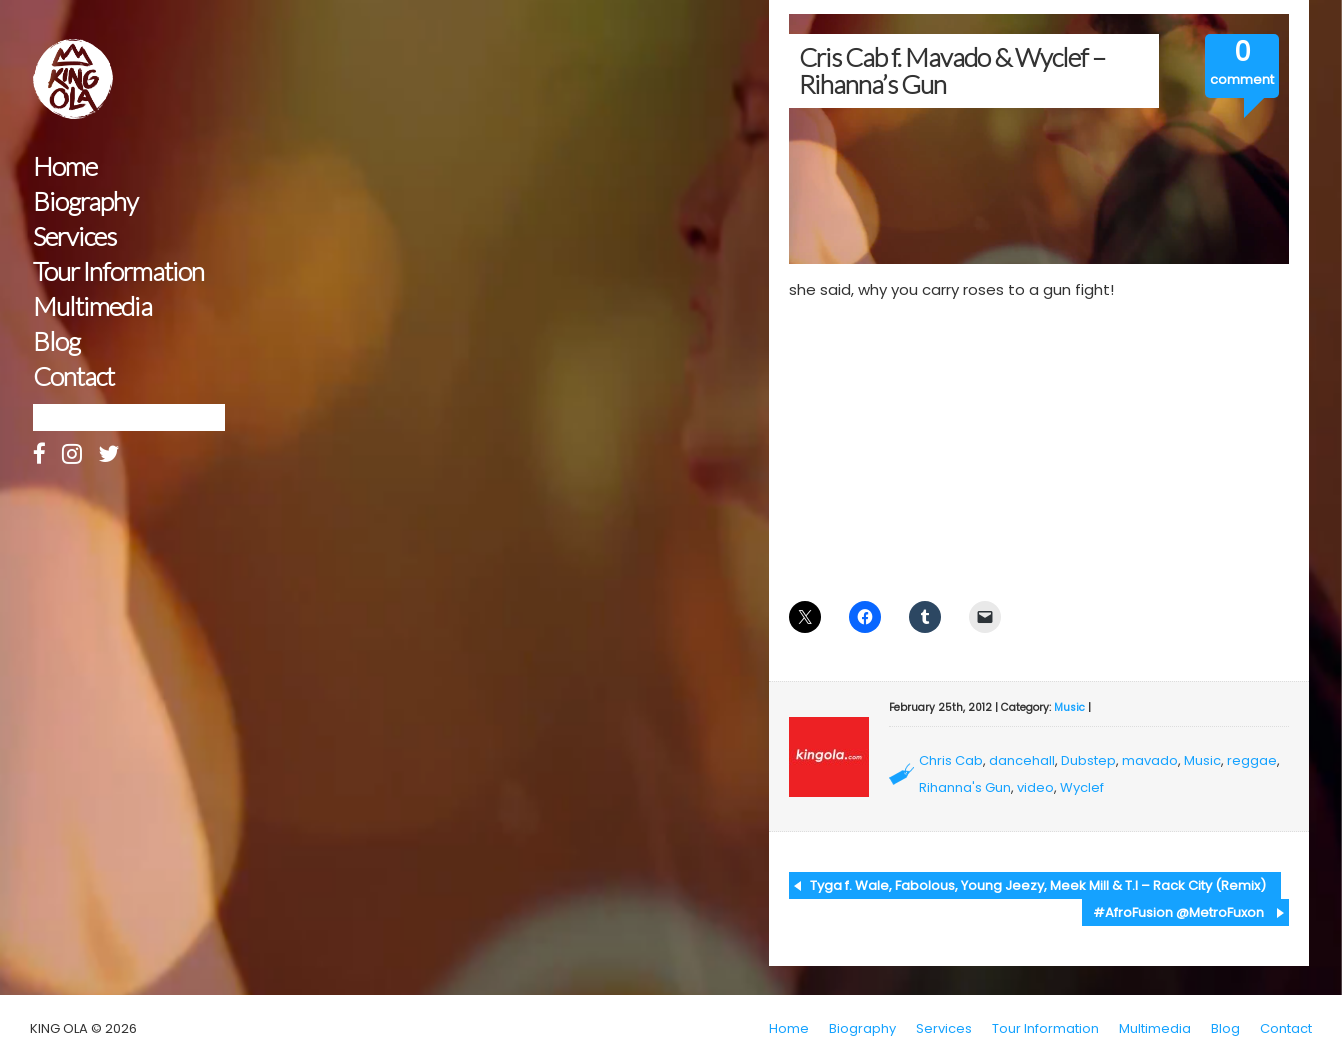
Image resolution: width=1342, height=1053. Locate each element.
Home (65, 166)
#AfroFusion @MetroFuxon (1178, 912)
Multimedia (92, 306)
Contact (73, 376)
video (1035, 787)
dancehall (1022, 760)
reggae (1252, 760)
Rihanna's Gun (965, 787)
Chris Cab (951, 760)
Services (74, 236)
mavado (1150, 760)
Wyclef (1082, 787)
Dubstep (1088, 760)
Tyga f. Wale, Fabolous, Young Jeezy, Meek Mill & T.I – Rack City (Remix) (1038, 885)
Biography (85, 201)
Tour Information (118, 271)
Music (1069, 707)
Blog (56, 341)
